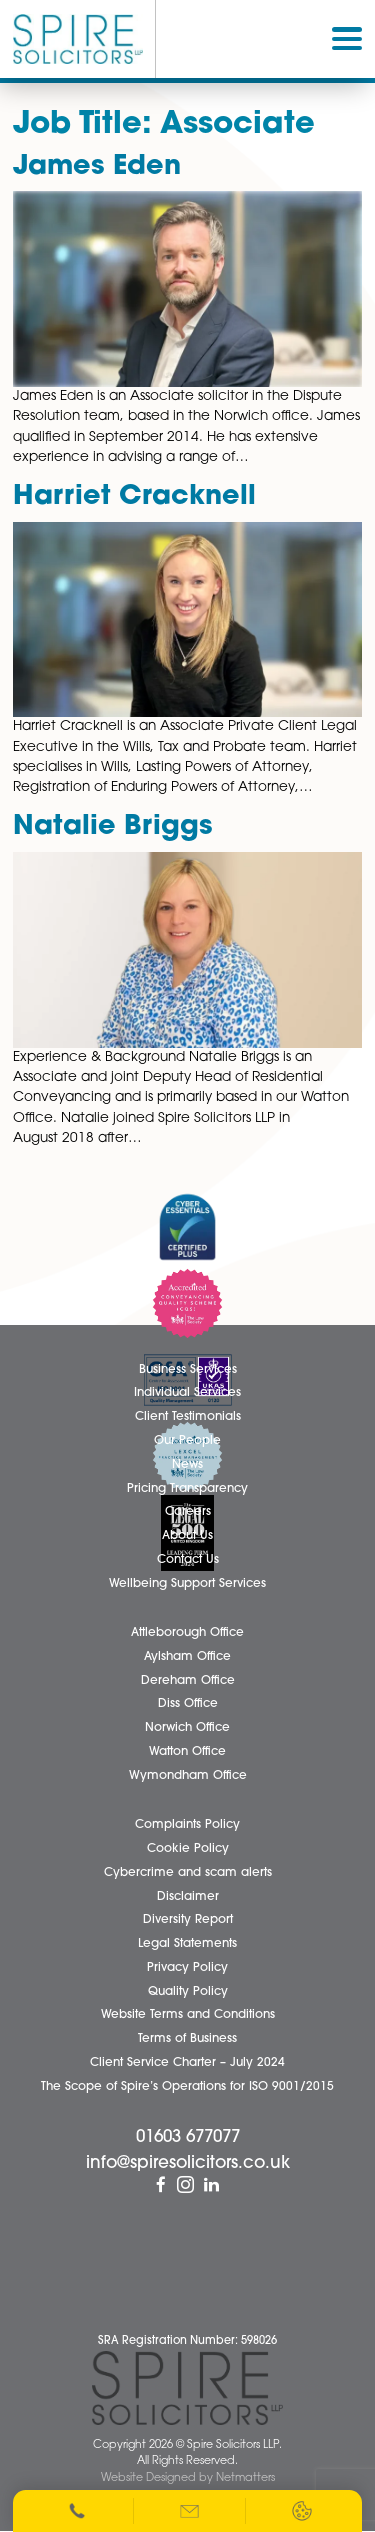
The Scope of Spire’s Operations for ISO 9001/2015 (187, 2087)
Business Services (188, 1370)
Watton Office (187, 1752)
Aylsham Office (187, 1657)
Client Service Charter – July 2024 (187, 2063)
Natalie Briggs (113, 827)
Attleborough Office (187, 1633)
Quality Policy (188, 1992)
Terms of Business (187, 2039)
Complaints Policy (187, 1825)
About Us (187, 1536)
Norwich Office (187, 1728)
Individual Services (187, 1393)
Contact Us (188, 1560)
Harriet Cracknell (134, 497)
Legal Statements (187, 1944)
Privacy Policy (187, 1968)
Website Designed (148, 2478)
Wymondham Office (188, 1776)
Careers (188, 1512)
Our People (187, 1441)
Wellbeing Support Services (187, 1584)
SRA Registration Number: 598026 (187, 2341)
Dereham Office (188, 1681)
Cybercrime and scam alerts (188, 1873)
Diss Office (188, 1704)
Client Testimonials (188, 1417)
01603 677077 (188, 2137)
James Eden (97, 167)
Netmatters (245, 2478)
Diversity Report (188, 1920)
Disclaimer (188, 1897)
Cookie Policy (188, 1849)
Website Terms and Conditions (188, 2015)
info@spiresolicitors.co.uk (188, 2163)
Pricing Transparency (187, 1489)
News (187, 1465)
